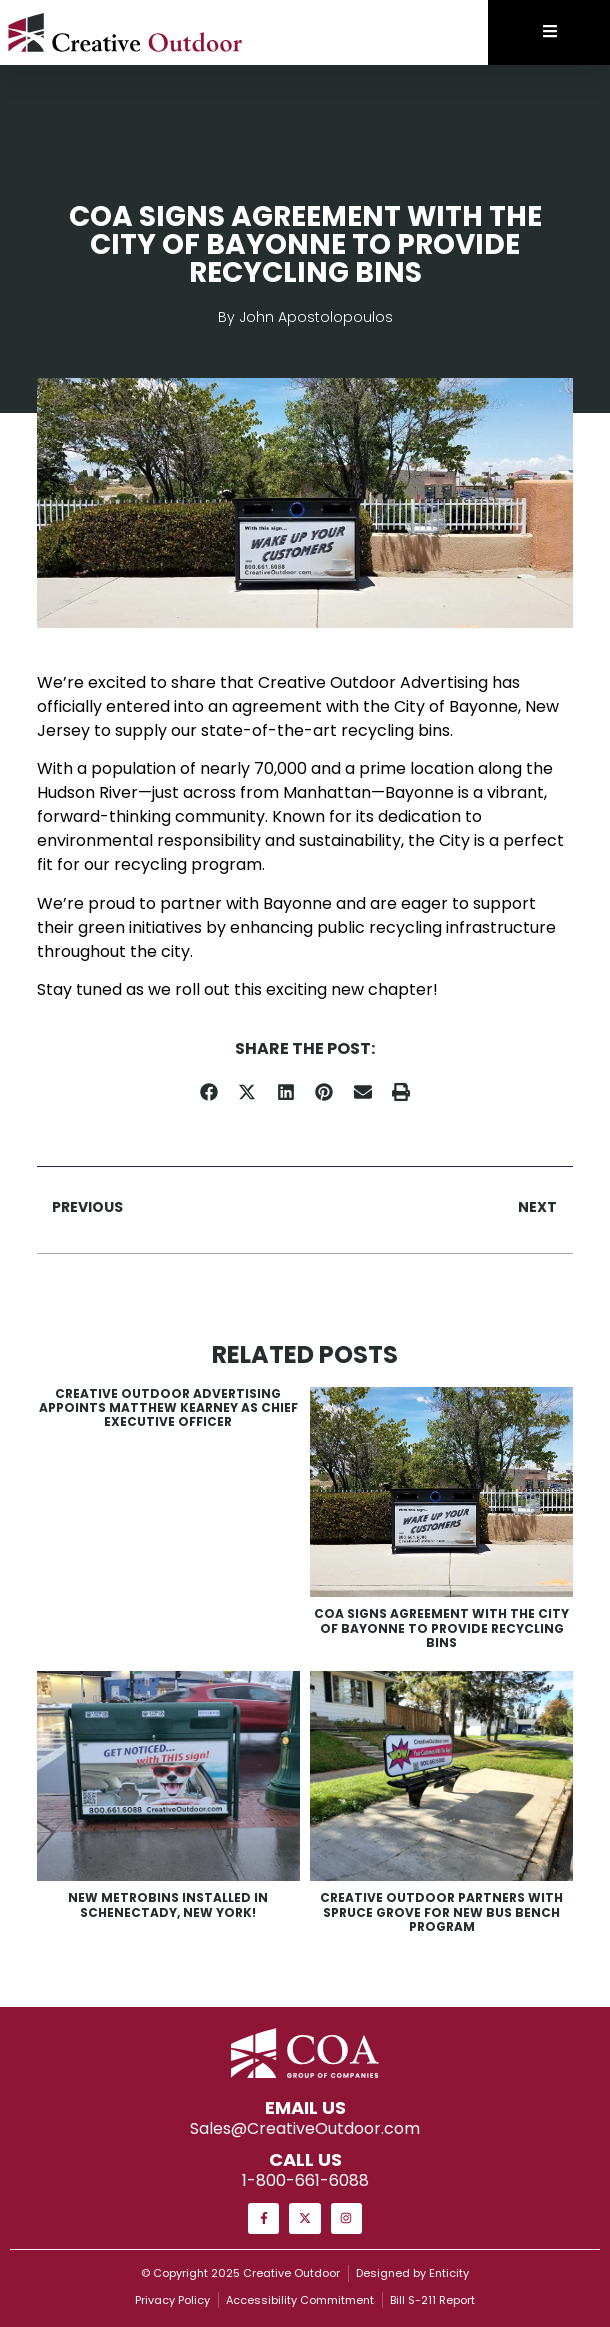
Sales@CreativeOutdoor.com (305, 2128)
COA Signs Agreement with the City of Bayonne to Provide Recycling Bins (441, 1628)
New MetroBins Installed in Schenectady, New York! (168, 1904)
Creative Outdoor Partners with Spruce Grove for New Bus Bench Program (441, 1912)
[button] (209, 1092)
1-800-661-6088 (305, 2180)
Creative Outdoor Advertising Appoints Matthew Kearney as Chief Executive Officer (168, 1408)
